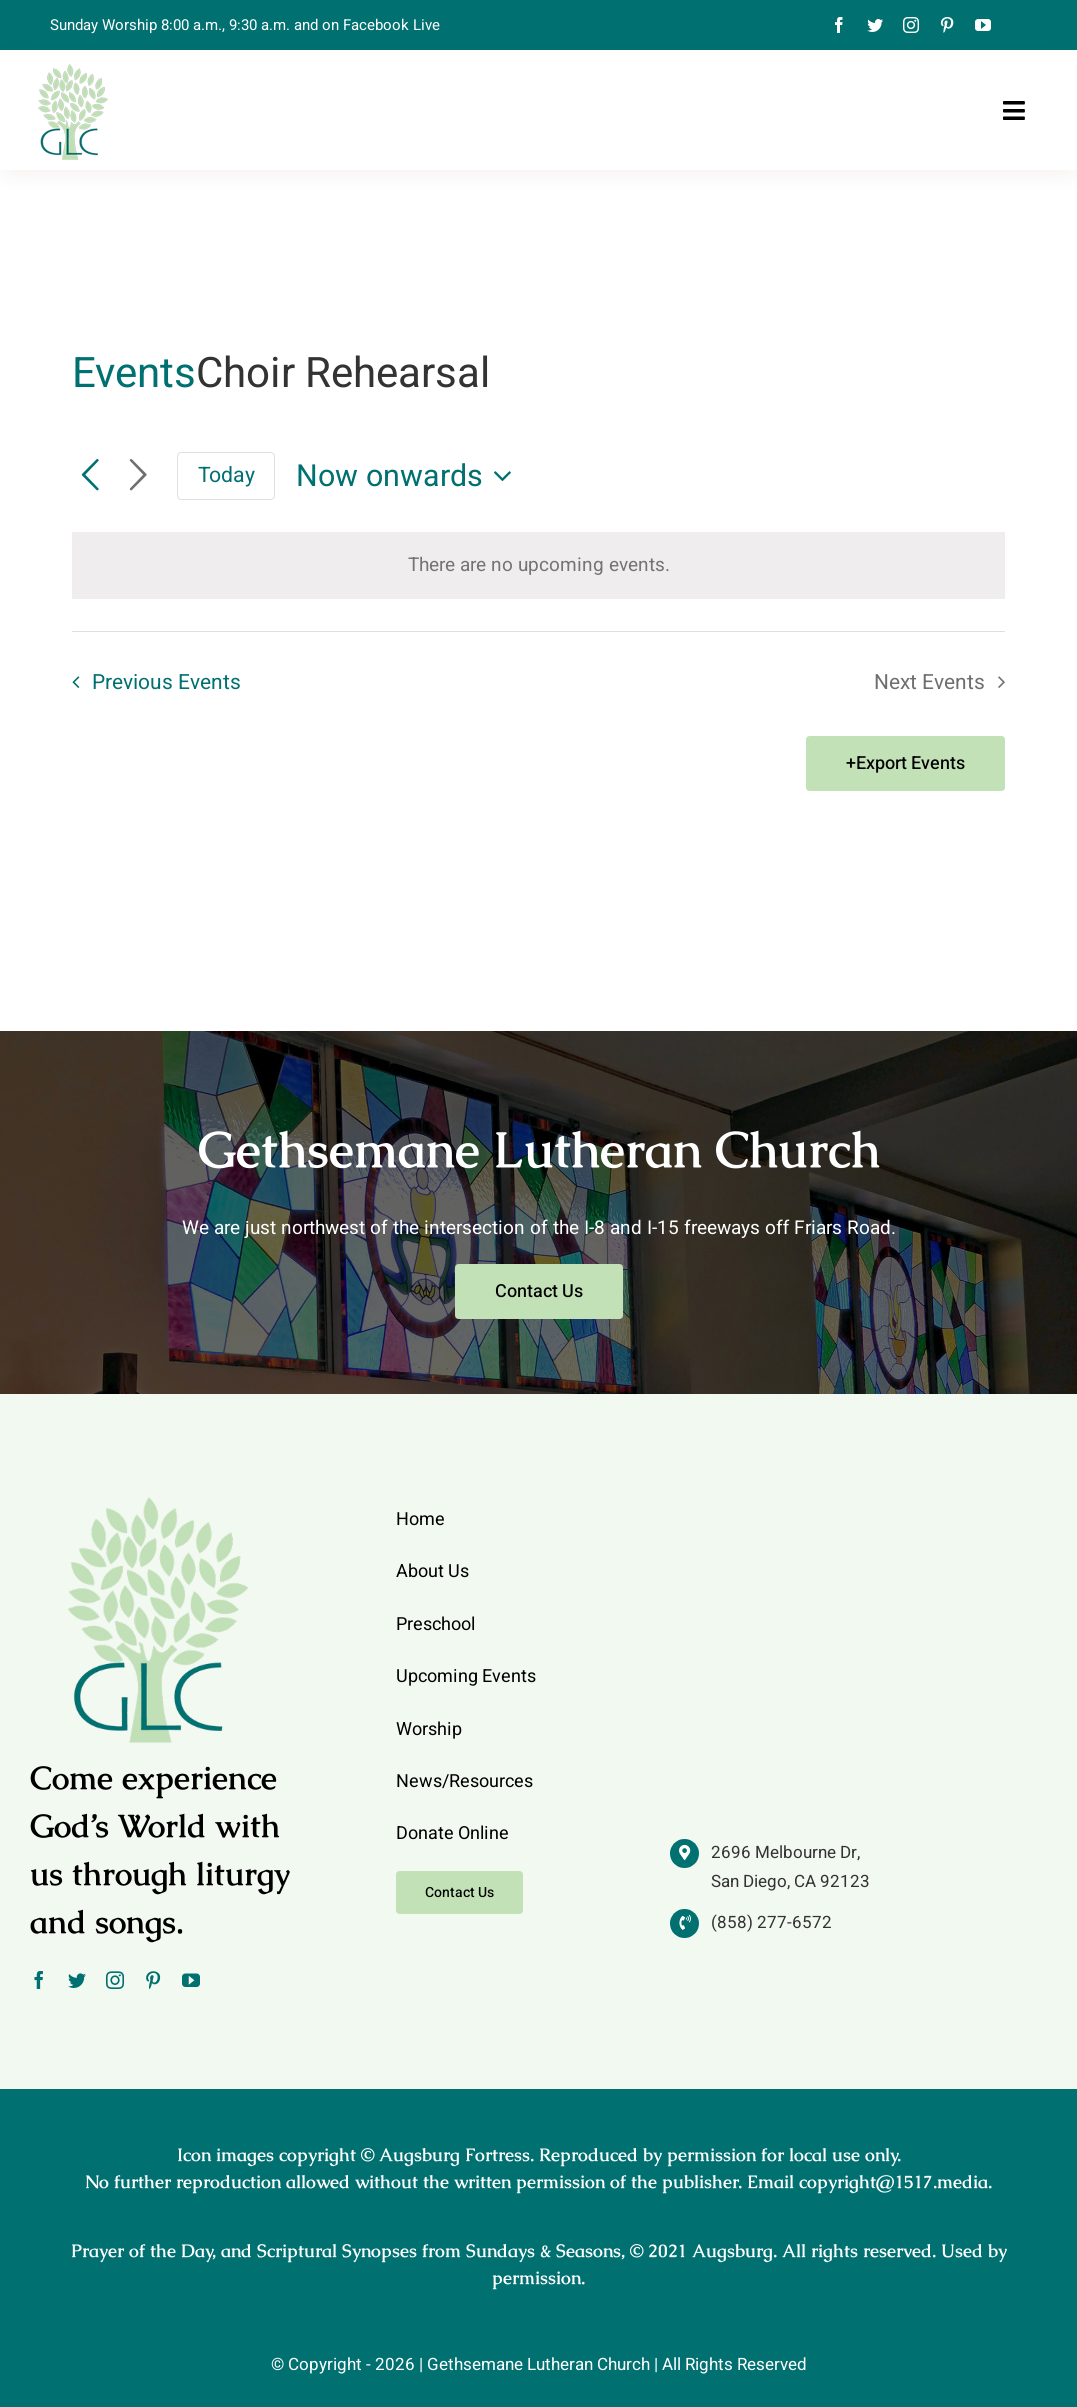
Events (134, 375)
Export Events (910, 763)
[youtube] (983, 25)
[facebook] (839, 25)
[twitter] (875, 25)
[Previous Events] (90, 476)
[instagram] (911, 25)
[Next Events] (138, 476)
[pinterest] (947, 25)
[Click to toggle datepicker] (410, 476)
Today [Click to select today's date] (226, 475)
